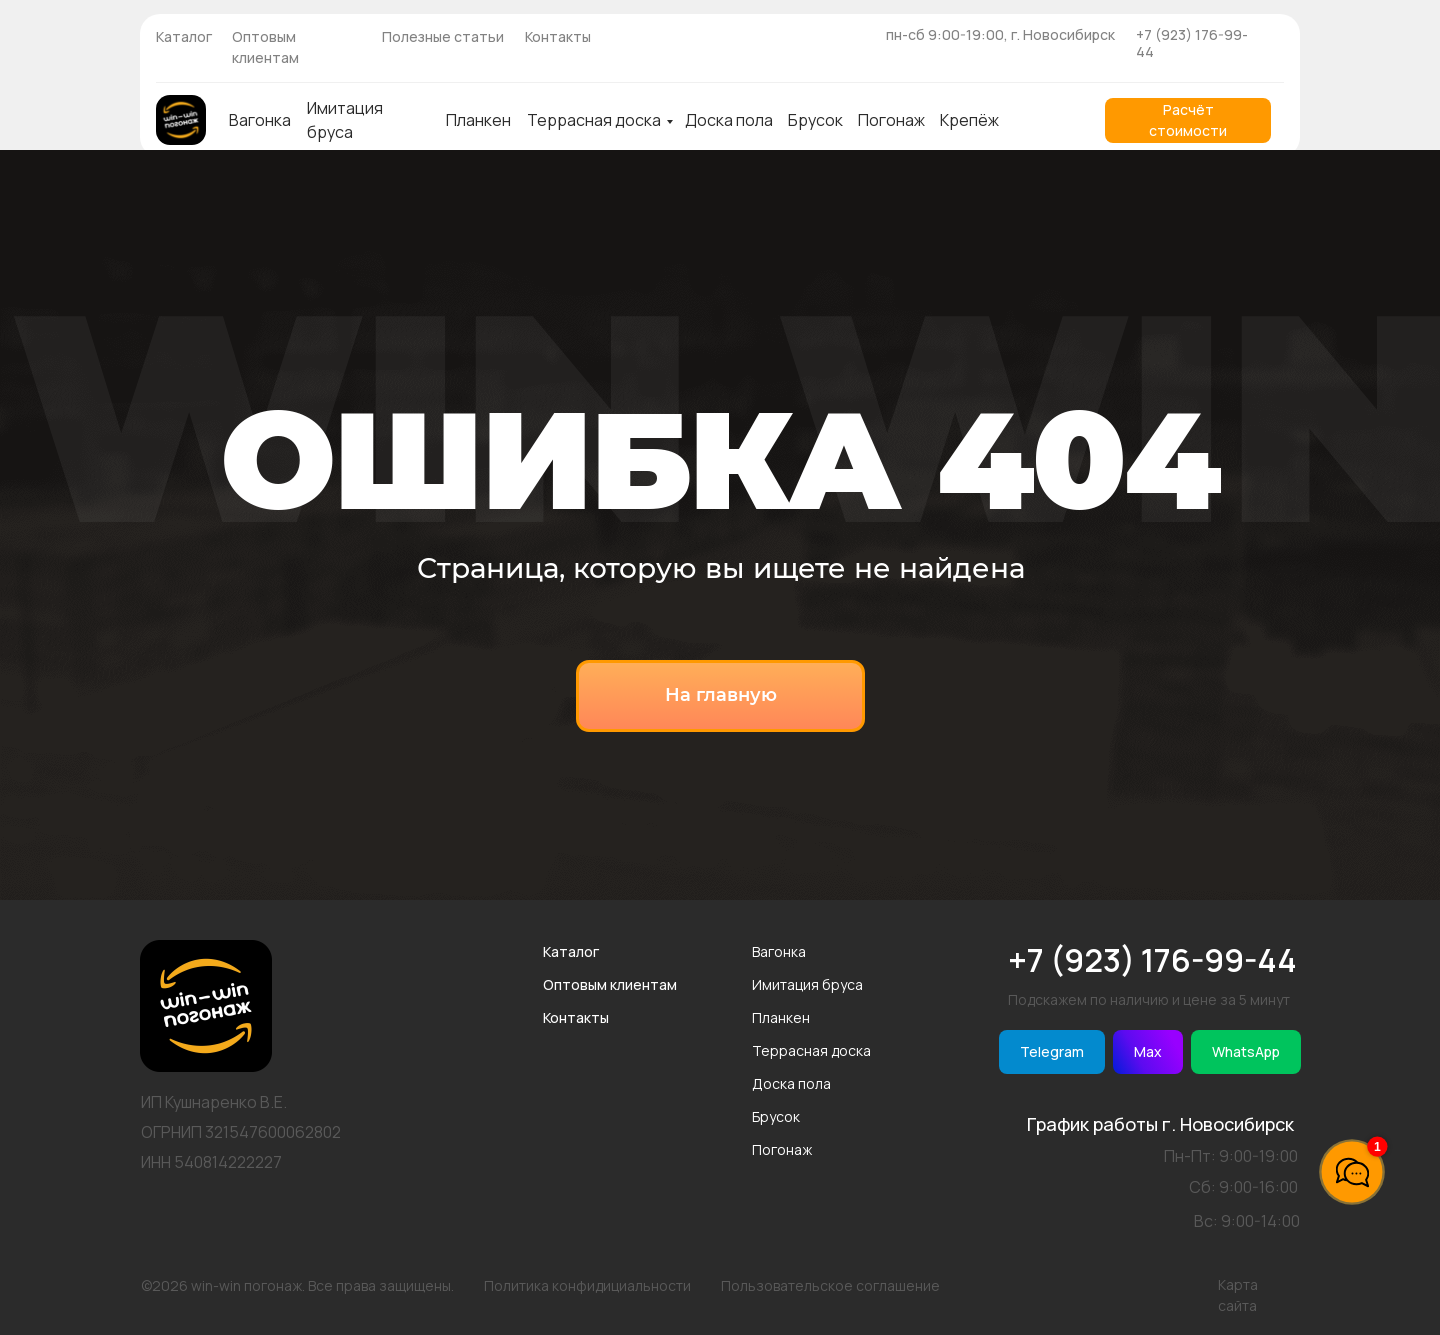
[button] (1188, 120)
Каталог (184, 36)
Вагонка (260, 120)
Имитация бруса (807, 984)
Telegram (1052, 1051)
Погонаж (891, 120)
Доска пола (729, 120)
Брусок (815, 120)
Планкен (478, 120)
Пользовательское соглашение (830, 1285)
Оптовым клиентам (610, 984)
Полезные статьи (443, 36)
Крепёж (969, 120)
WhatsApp (1246, 1051)
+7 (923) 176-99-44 (1192, 43)
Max (1148, 1051)
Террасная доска (594, 120)
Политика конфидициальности (587, 1285)
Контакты (558, 36)
